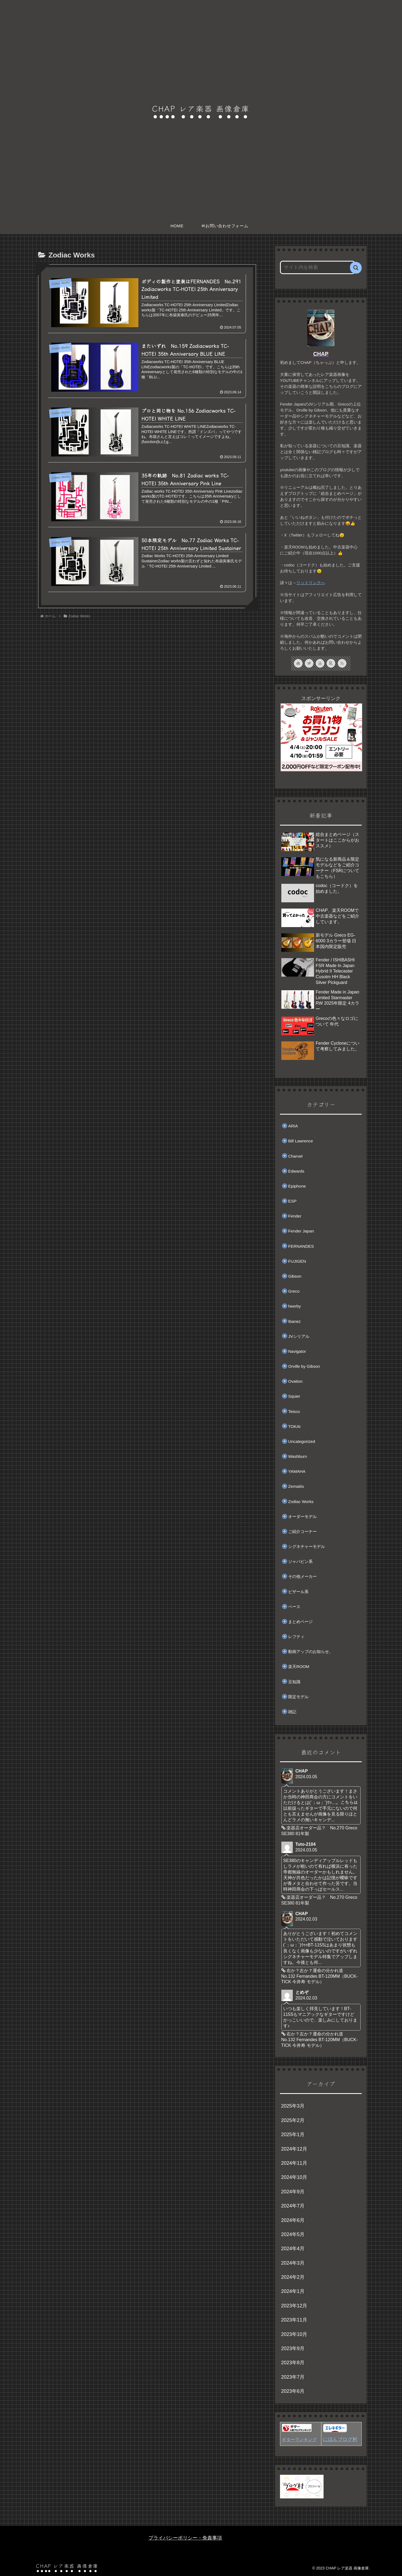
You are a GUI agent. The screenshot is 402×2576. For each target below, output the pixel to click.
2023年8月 (292, 2362)
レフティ (296, 1636)
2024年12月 (294, 2149)
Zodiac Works (300, 1501)
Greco (294, 1291)
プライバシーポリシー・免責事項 (185, 2538)
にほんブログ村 (340, 2439)
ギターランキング (299, 2439)
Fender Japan (301, 1231)
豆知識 (294, 1681)
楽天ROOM (298, 1666)
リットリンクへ (310, 583)
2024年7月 (292, 2206)
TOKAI (294, 1426)
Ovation (295, 1381)
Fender (294, 1216)
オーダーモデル (302, 1516)
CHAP (320, 354)
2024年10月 (294, 2177)
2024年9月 (292, 2191)
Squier (294, 1396)
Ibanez (294, 1321)
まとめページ (300, 1621)
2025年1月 (292, 2134)
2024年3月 (292, 2263)
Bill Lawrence (300, 1141)
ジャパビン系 (300, 1561)
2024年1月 (292, 2291)
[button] (356, 268)
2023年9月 (292, 2348)
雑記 (292, 1711)
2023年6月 (292, 2391)
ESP (292, 1201)
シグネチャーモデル (306, 1546)
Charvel (295, 1156)
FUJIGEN (297, 1261)
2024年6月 (292, 2220)
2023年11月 (294, 2320)
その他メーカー (302, 1576)
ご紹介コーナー (302, 1531)
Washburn (297, 1456)
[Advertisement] (147, 667)
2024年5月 (292, 2234)
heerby (294, 1306)
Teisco (294, 1411)
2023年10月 (294, 2334)
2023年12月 (294, 2305)
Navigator (297, 1351)
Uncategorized (301, 1441)
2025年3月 (292, 2106)
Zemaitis (296, 1486)
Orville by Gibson (304, 1366)
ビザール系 (298, 1591)
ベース (294, 1606)
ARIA (293, 1126)
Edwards (296, 1171)
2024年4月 (292, 2248)
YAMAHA (296, 1471)
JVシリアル (298, 1336)
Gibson (294, 1276)
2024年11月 (294, 2163)
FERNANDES (301, 1246)
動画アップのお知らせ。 (310, 1651)
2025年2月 (292, 2120)
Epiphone (297, 1186)
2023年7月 (292, 2377)
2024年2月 (292, 2277)
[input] (317, 267)
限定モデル (298, 1696)
